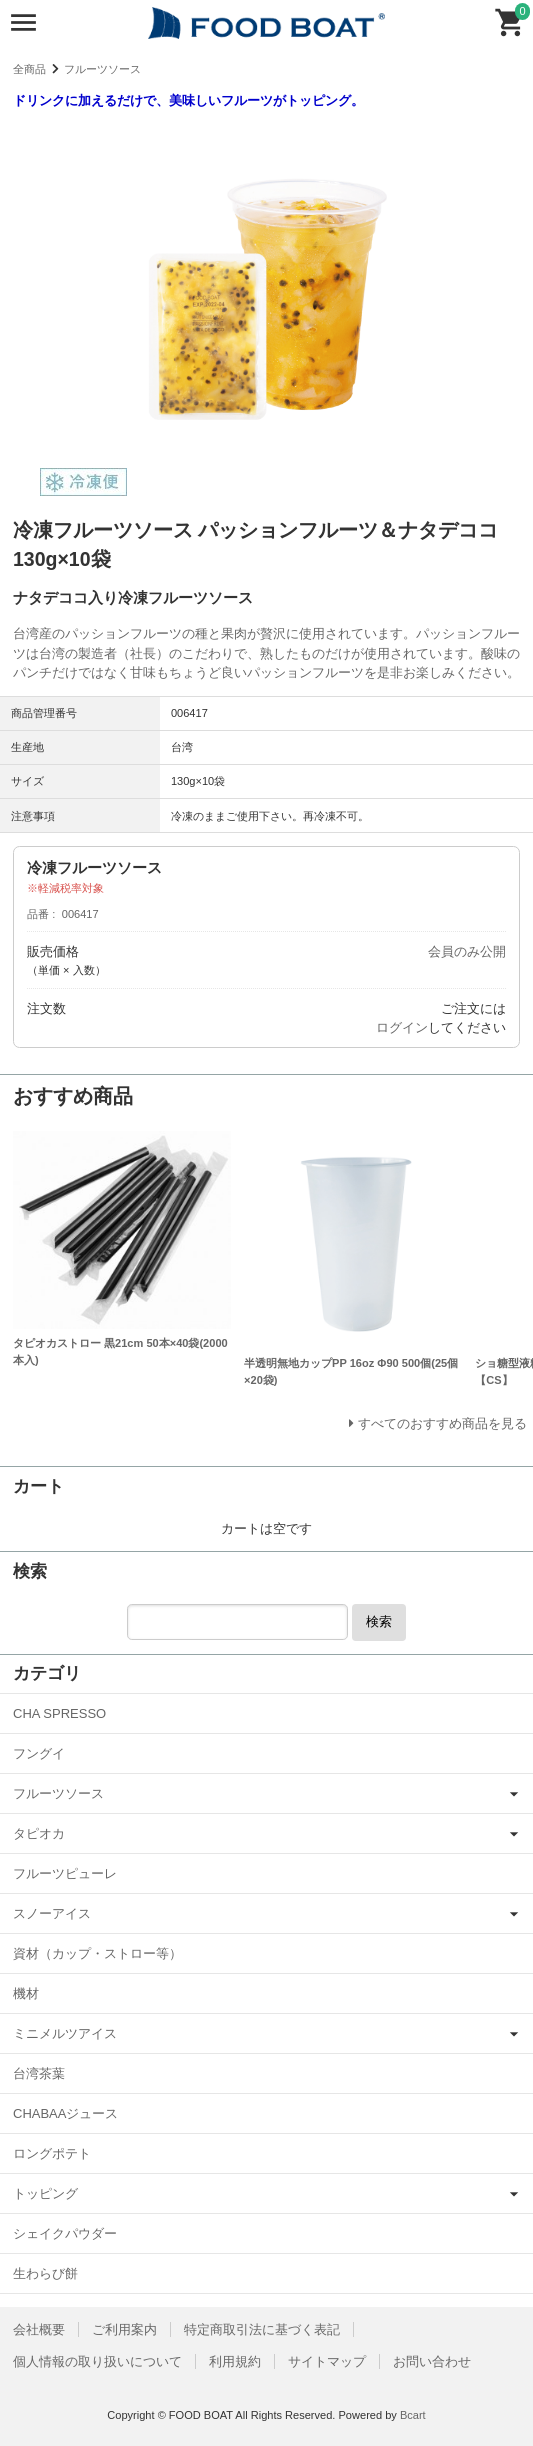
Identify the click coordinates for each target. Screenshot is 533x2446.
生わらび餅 (45, 2273)
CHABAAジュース (65, 2113)
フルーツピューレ (65, 1873)
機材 (26, 1993)
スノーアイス (52, 1913)
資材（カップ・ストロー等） (97, 1953)
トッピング (45, 2193)
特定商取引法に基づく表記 (262, 2329)
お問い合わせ (432, 2361)
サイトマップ (327, 2361)
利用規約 (235, 2361)
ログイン (402, 1027)
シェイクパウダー (65, 2233)
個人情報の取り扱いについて (97, 2361)
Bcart (413, 2415)
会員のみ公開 (467, 951)
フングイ (39, 1753)
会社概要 (39, 2329)
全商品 (29, 69)
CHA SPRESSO (59, 1713)
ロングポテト (52, 2153)
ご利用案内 (124, 2329)
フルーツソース (102, 69)
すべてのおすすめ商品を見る (442, 1423)
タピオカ (39, 1833)
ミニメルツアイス (65, 2033)
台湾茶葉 (39, 2073)
